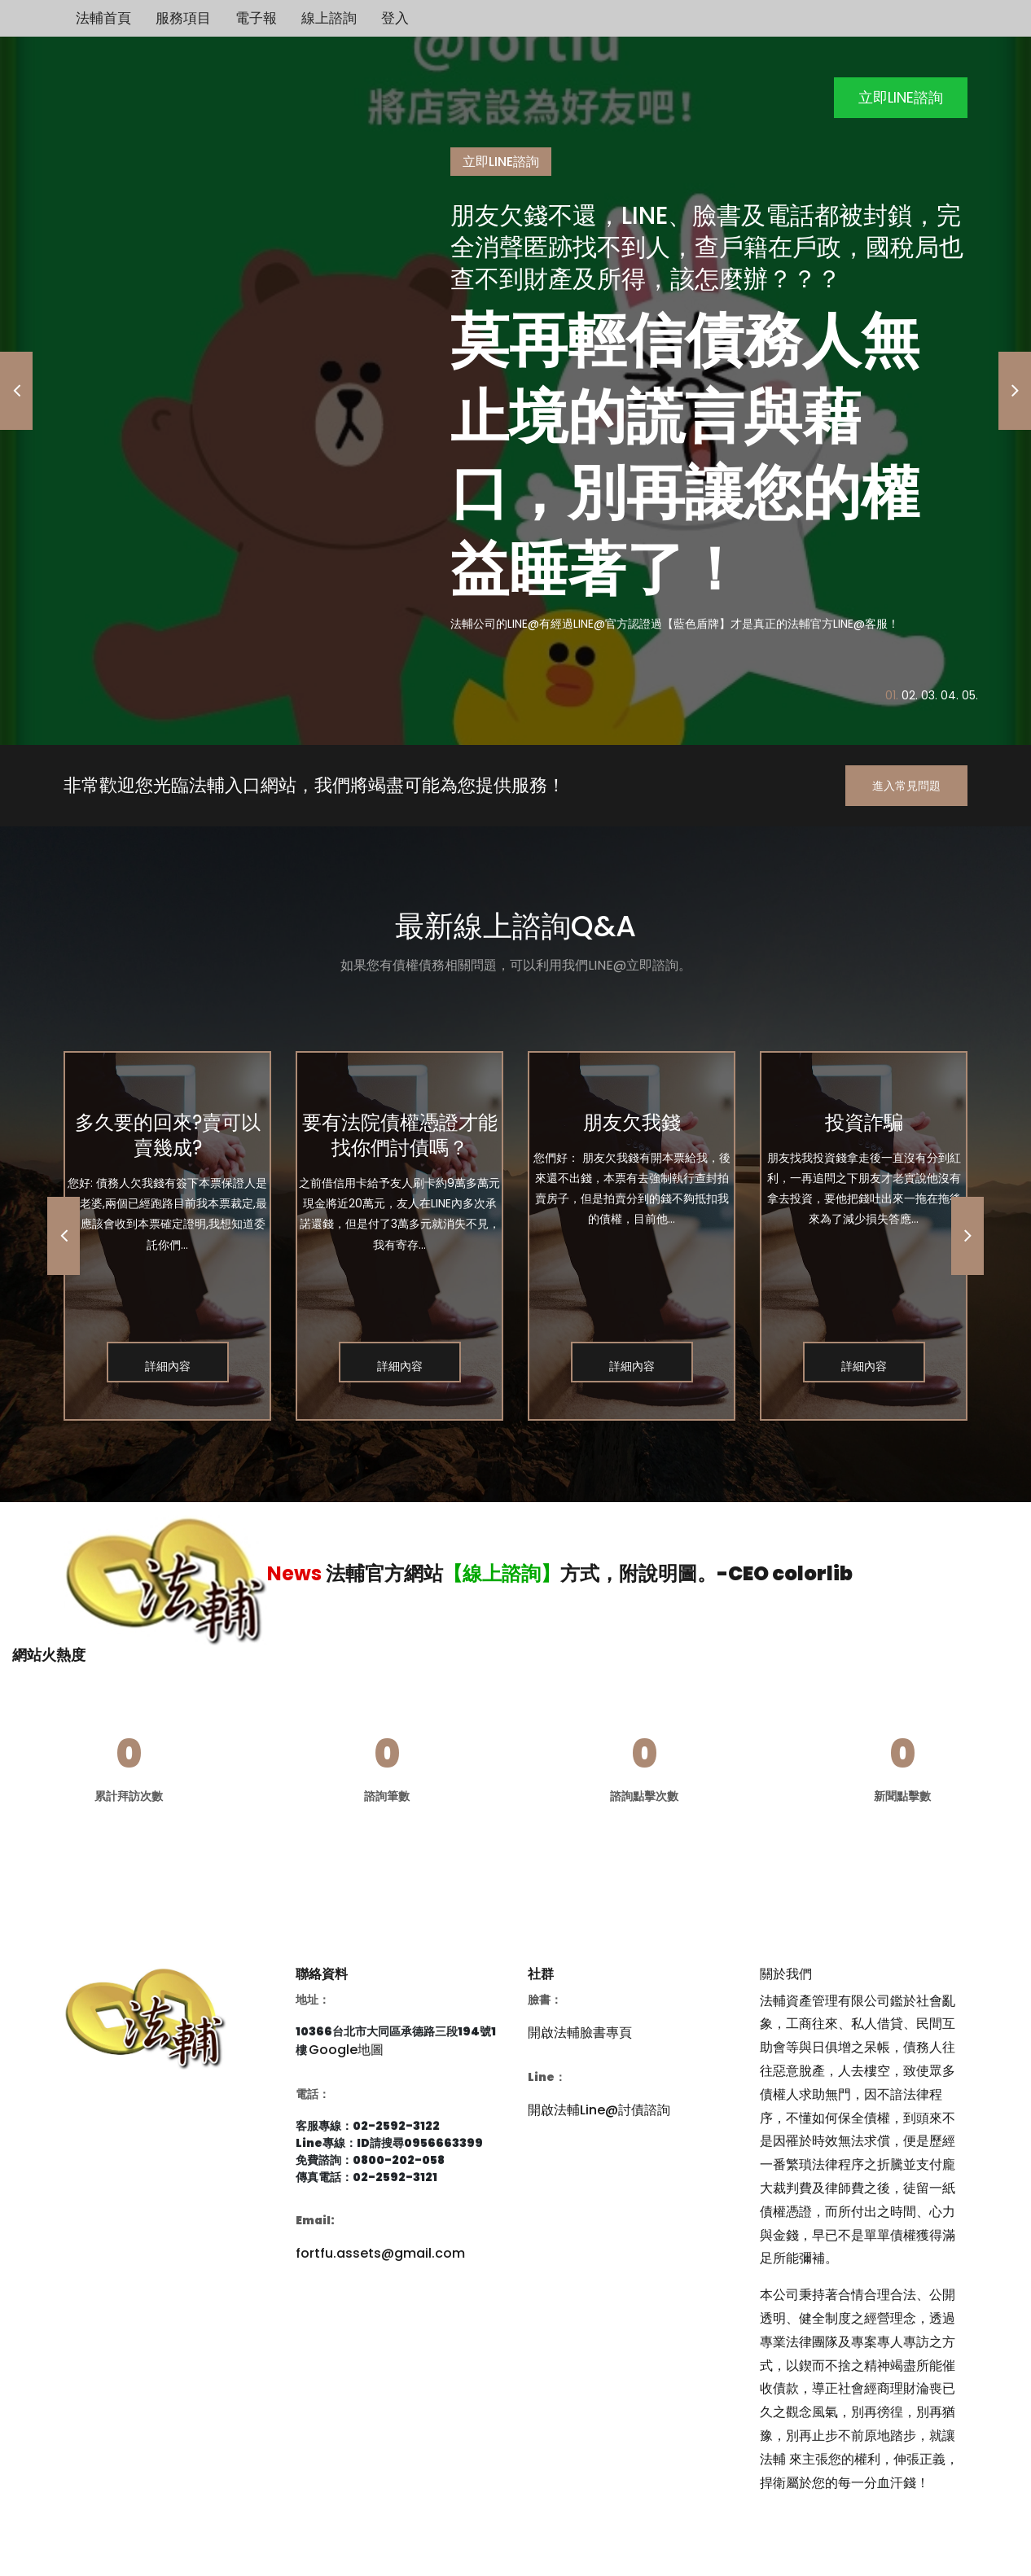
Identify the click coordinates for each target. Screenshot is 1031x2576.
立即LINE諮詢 (900, 97)
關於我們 (786, 1974)
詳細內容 (168, 1366)
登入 (395, 18)
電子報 (256, 18)
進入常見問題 (906, 786)
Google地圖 (346, 2049)
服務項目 (183, 18)
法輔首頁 (103, 18)
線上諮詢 (329, 18)
